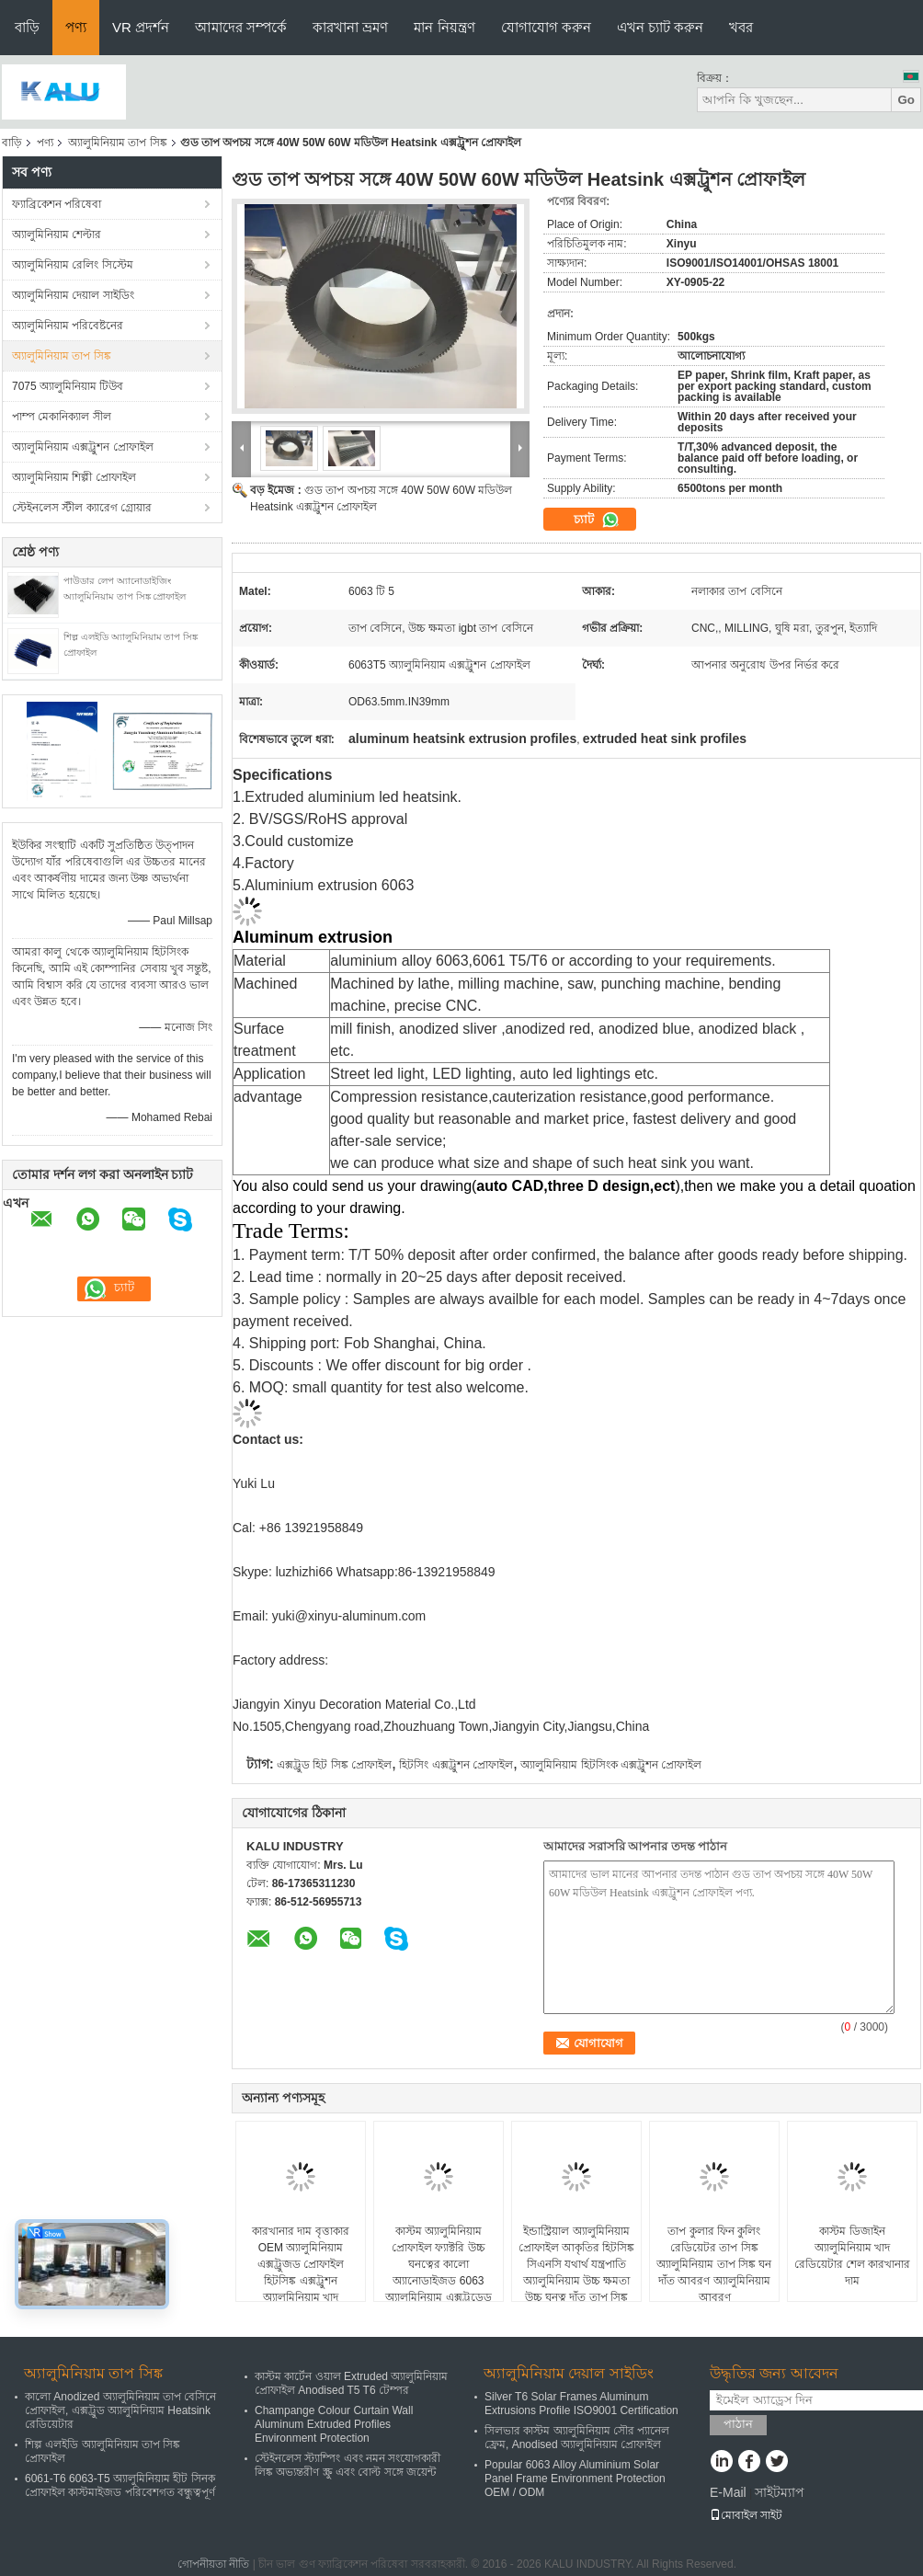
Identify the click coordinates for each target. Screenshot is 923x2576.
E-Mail (728, 2492)
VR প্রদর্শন (140, 27)
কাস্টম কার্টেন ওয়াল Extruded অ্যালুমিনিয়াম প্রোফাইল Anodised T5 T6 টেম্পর (351, 2383)
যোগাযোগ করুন (546, 27)
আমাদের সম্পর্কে (241, 27)
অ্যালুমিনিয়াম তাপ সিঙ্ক (117, 142)
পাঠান (738, 2424)
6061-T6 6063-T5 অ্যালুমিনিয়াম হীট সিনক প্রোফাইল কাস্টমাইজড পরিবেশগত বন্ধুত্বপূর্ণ (120, 2485)
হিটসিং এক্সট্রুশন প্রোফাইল (456, 1764)
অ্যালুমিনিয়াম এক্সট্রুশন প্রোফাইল (83, 447)
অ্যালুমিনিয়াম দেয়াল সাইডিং (73, 295)
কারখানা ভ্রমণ (350, 27)
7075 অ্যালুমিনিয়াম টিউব (67, 386)
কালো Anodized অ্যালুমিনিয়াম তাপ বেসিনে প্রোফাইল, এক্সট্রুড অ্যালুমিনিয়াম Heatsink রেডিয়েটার (120, 2410)
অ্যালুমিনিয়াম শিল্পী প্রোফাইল (74, 477)
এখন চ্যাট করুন (660, 27)
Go (906, 100)
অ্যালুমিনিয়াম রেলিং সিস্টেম (72, 264)
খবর (741, 27)
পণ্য (75, 27)
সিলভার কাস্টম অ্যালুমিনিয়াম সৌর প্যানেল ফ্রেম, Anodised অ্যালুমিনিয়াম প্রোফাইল (576, 2437)
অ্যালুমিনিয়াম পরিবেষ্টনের (67, 325)
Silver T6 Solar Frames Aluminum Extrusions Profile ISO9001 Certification (581, 2403)
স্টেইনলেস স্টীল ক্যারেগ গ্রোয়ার (82, 507)
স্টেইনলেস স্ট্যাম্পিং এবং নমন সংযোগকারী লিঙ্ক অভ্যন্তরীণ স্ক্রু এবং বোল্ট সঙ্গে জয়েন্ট (347, 2465)
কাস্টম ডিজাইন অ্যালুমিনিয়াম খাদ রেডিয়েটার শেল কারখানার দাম (852, 2256)
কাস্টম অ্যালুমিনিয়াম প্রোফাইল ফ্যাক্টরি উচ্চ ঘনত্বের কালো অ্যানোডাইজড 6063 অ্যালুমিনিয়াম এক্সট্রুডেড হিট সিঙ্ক (438, 2272)
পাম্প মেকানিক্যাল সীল (61, 416)
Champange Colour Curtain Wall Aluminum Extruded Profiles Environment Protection (334, 2424)
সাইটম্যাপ (779, 2492)
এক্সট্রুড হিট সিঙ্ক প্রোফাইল (334, 1764)
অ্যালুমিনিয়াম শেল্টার (56, 234)
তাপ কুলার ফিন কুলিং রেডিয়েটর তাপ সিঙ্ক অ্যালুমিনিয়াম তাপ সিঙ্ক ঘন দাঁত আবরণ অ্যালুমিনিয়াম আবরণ (713, 2264)
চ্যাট (597, 519)
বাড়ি (27, 27)
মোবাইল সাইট (746, 2515)
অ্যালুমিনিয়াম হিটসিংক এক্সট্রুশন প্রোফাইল (610, 1764)
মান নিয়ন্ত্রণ (444, 27)
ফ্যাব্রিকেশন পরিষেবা (56, 204)
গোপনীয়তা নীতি (213, 2564)
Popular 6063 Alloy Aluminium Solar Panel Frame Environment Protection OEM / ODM (575, 2478)
